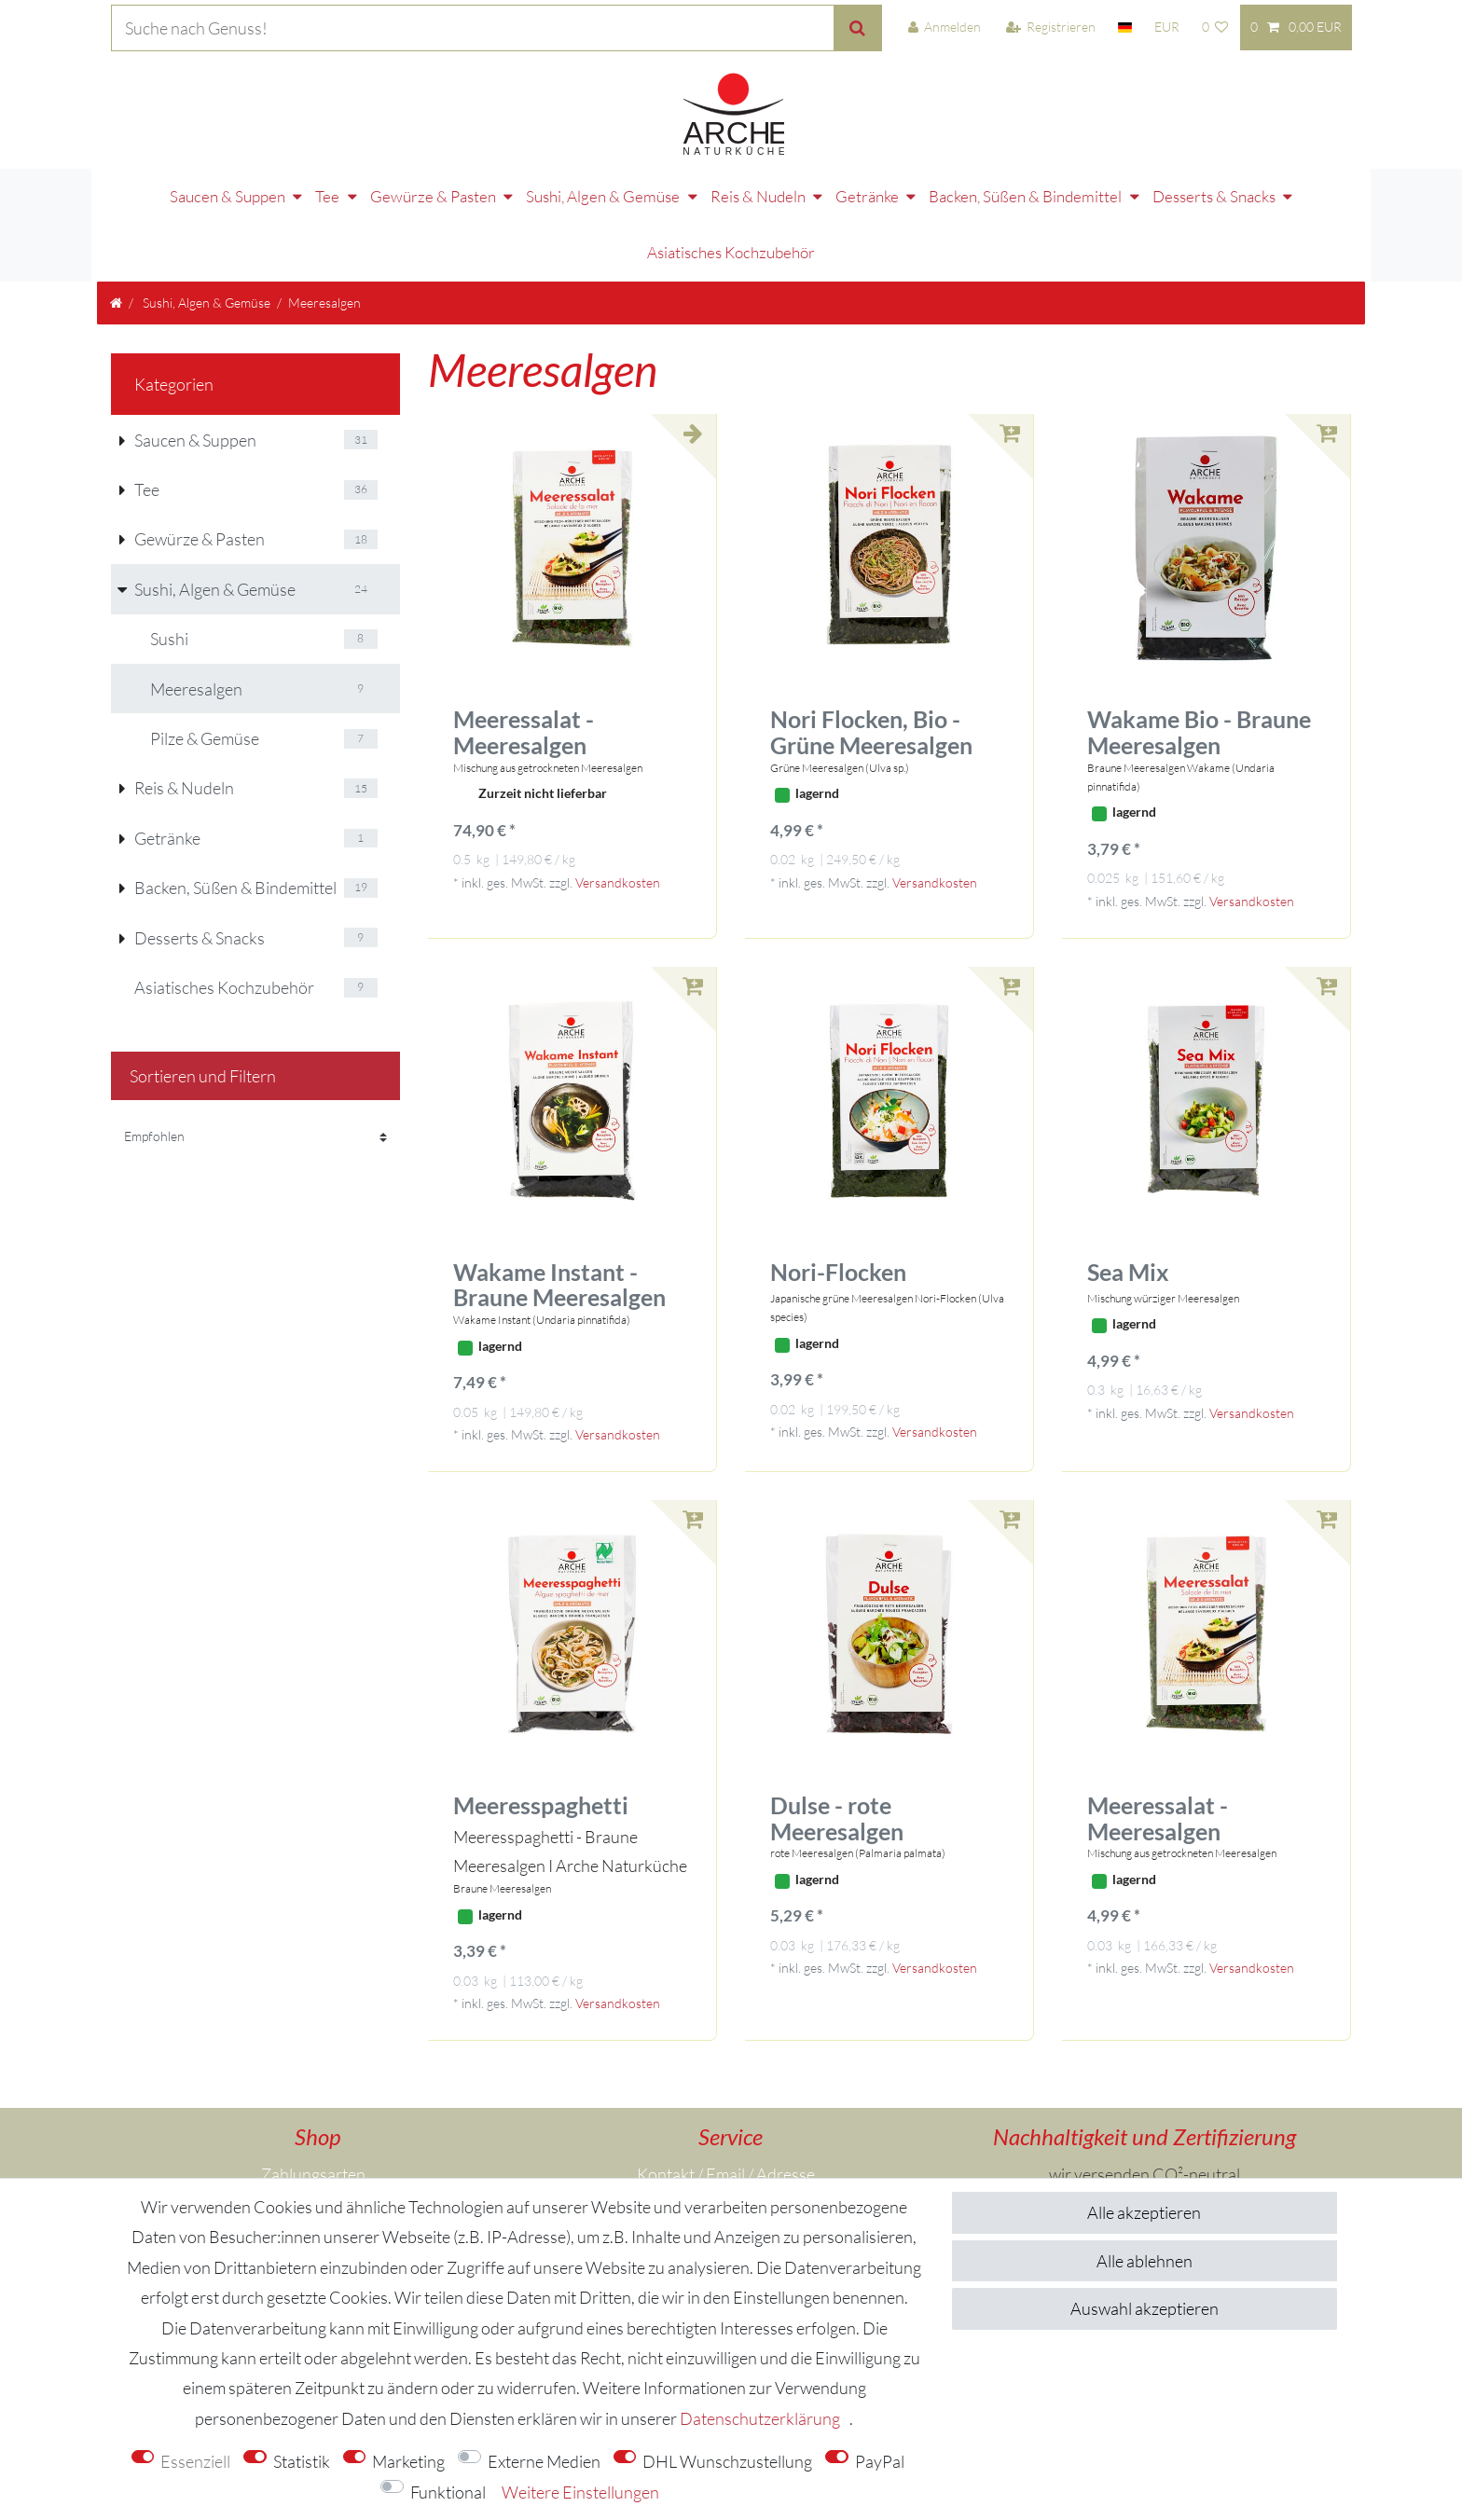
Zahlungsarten (313, 2103)
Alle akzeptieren (1144, 2212)
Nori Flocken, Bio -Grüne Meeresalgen (871, 662)
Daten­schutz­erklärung (760, 2418)
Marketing (408, 2461)
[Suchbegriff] (472, 28)
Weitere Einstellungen (580, 2492)
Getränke (776, 182)
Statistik (301, 2461)
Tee (237, 182)
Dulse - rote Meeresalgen (836, 1747)
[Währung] (1167, 27)
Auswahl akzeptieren (1144, 2308)
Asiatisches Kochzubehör (1299, 182)
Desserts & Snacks (1123, 182)
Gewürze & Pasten (343, 182)
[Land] (1125, 27)
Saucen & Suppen (137, 182)
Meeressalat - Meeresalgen (523, 662)
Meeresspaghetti (540, 1735)
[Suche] (858, 28)
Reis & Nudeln (667, 182)
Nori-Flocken (838, 1202)
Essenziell (195, 2461)
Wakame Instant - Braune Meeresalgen (559, 1214)
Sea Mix (1128, 1202)
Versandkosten (617, 811)
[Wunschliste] (1214, 27)
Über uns (308, 2164)
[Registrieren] (1051, 27)
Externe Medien (544, 2461)
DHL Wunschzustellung (727, 2461)
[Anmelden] (944, 27)
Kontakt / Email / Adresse (726, 2103)
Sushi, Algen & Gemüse (512, 182)
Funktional (448, 2492)
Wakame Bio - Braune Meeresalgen (1199, 662)
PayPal (879, 2461)
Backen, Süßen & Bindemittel (934, 182)
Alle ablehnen (1144, 2261)
